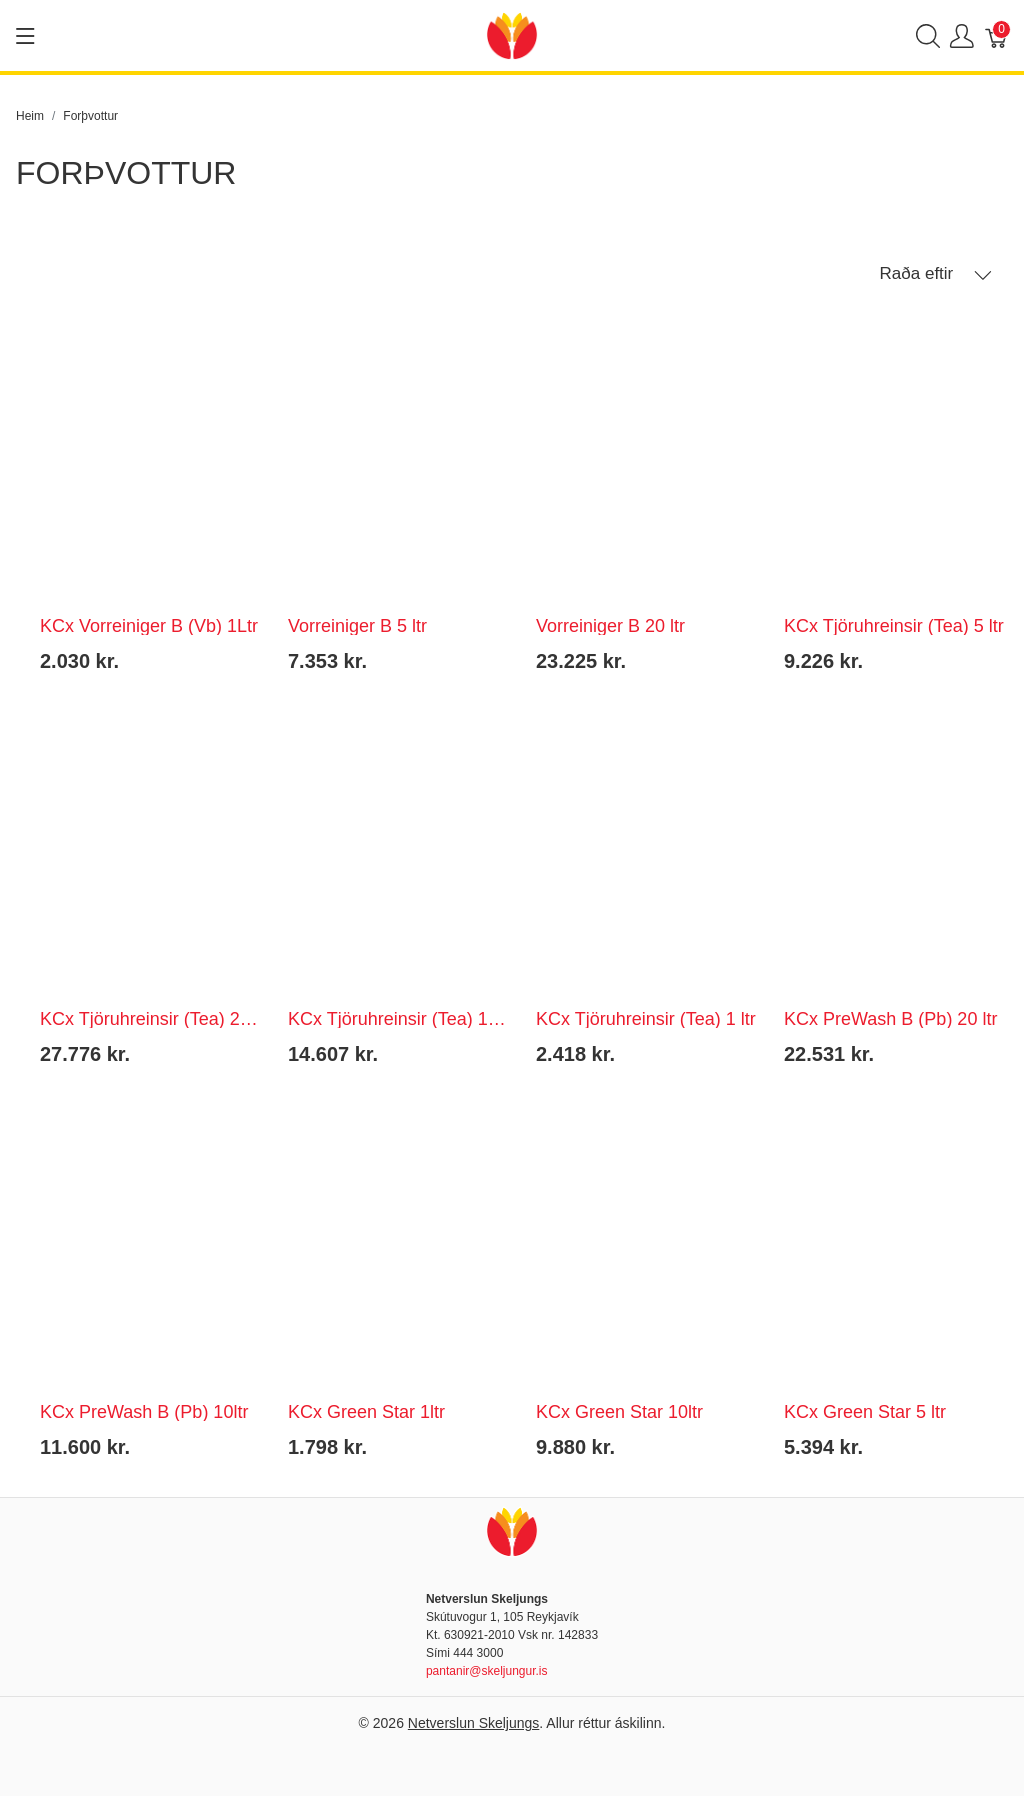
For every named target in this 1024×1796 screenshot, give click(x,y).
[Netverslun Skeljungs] (512, 34)
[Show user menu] (962, 35)
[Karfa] (997, 35)
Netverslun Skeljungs (474, 1723)
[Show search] (928, 35)
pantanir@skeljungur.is (487, 1671)
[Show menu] (25, 36)
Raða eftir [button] (936, 274)
